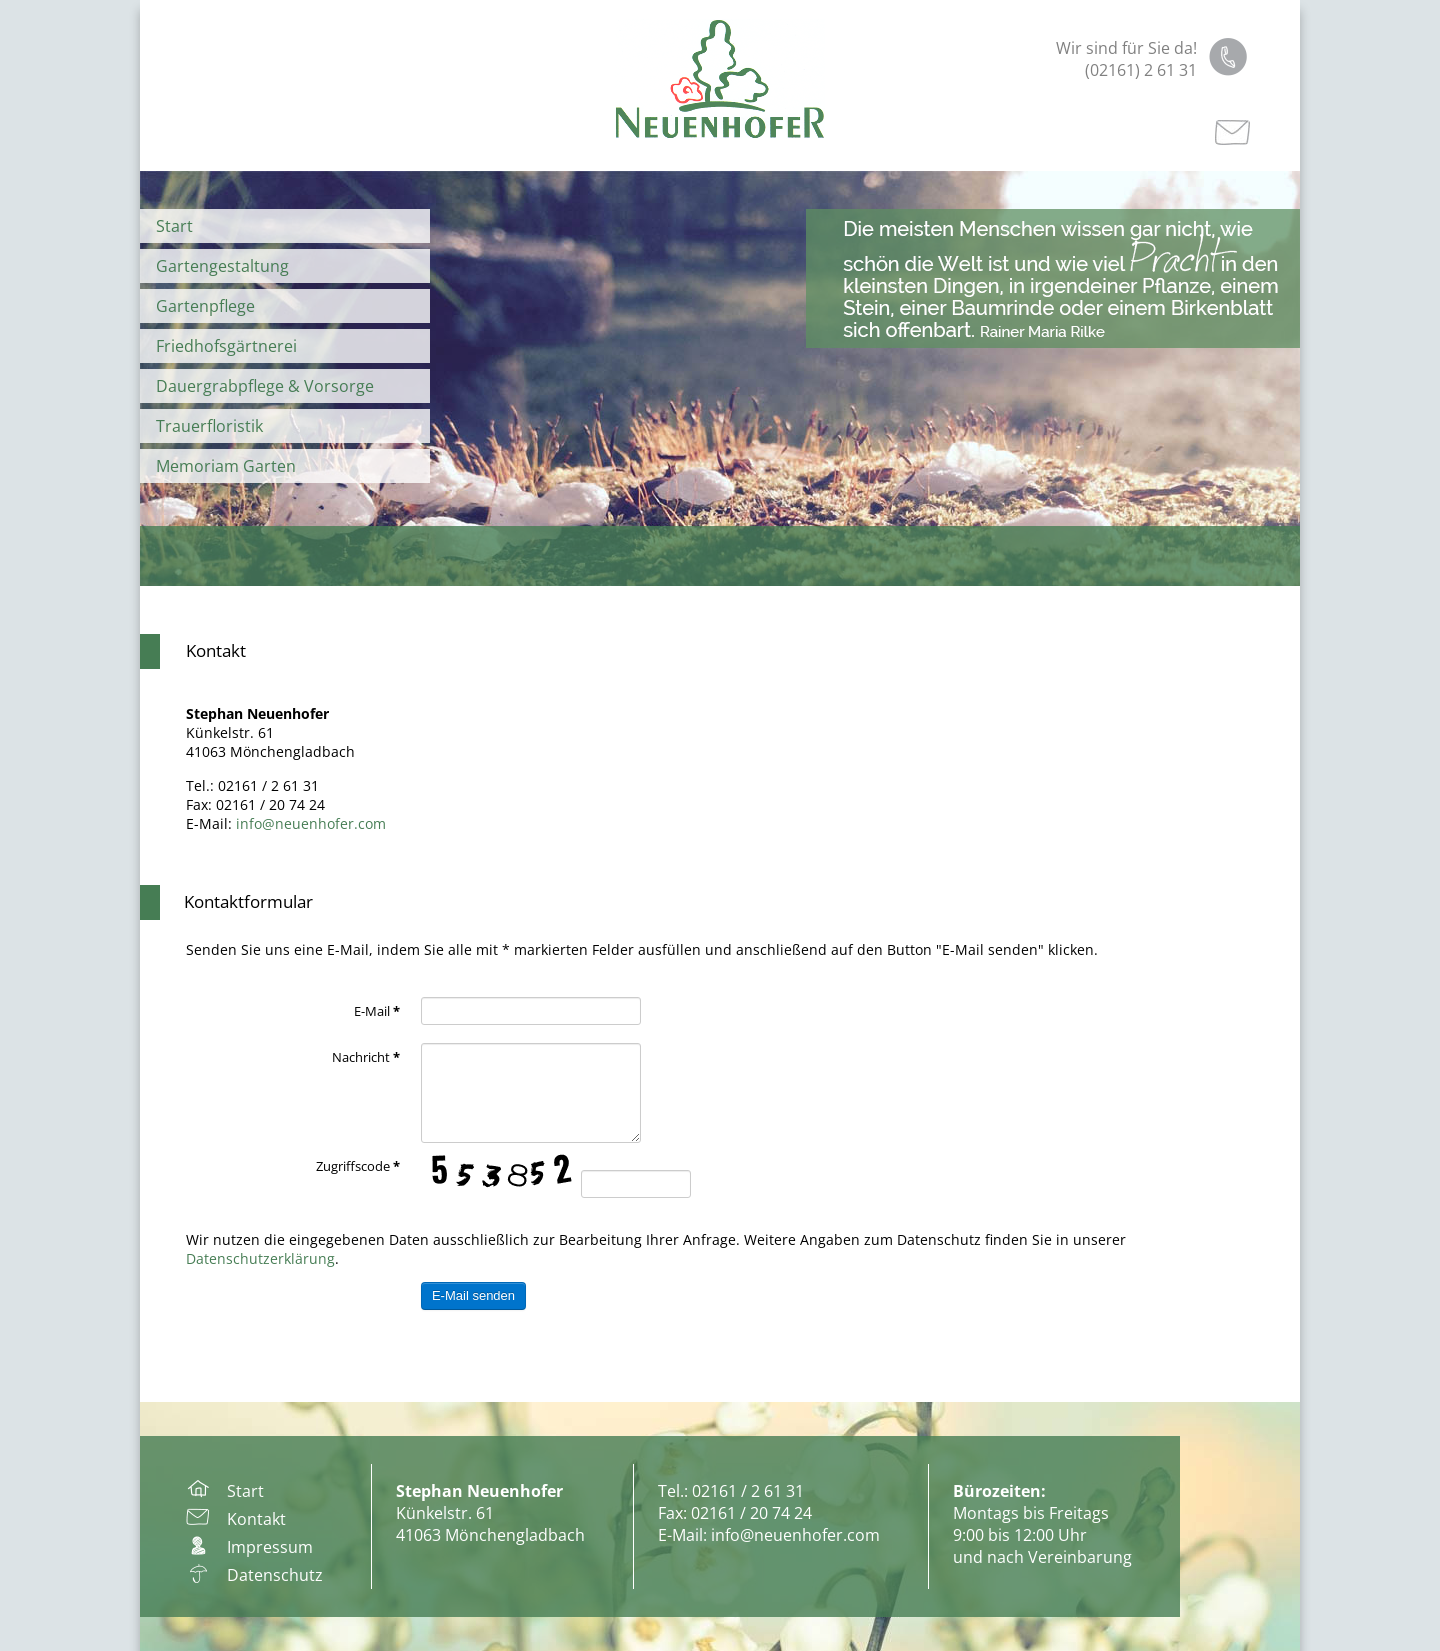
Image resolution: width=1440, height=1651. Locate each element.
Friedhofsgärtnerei (226, 346)
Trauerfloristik (209, 426)
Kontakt (216, 650)
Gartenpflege (205, 306)
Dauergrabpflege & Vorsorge (265, 386)
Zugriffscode (358, 1166)
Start (174, 226)
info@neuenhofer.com (311, 823)
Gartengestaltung (222, 266)
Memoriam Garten (226, 466)
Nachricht (366, 1057)
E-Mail (377, 1011)
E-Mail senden (473, 1295)
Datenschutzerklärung (260, 1258)
